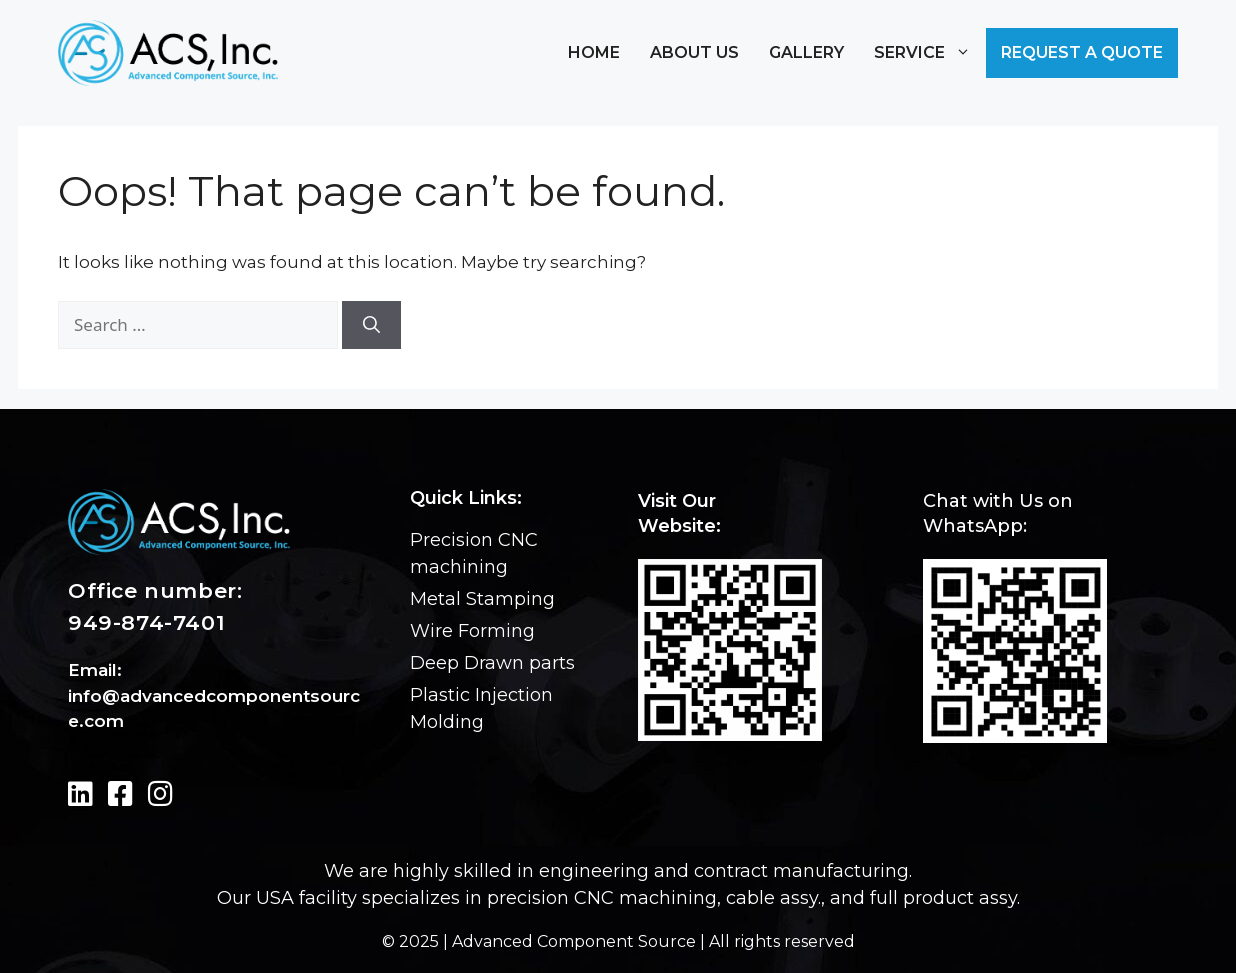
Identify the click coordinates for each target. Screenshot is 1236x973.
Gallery (806, 52)
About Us (694, 52)
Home (594, 52)
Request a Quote (1082, 52)
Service (922, 53)
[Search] (371, 325)
